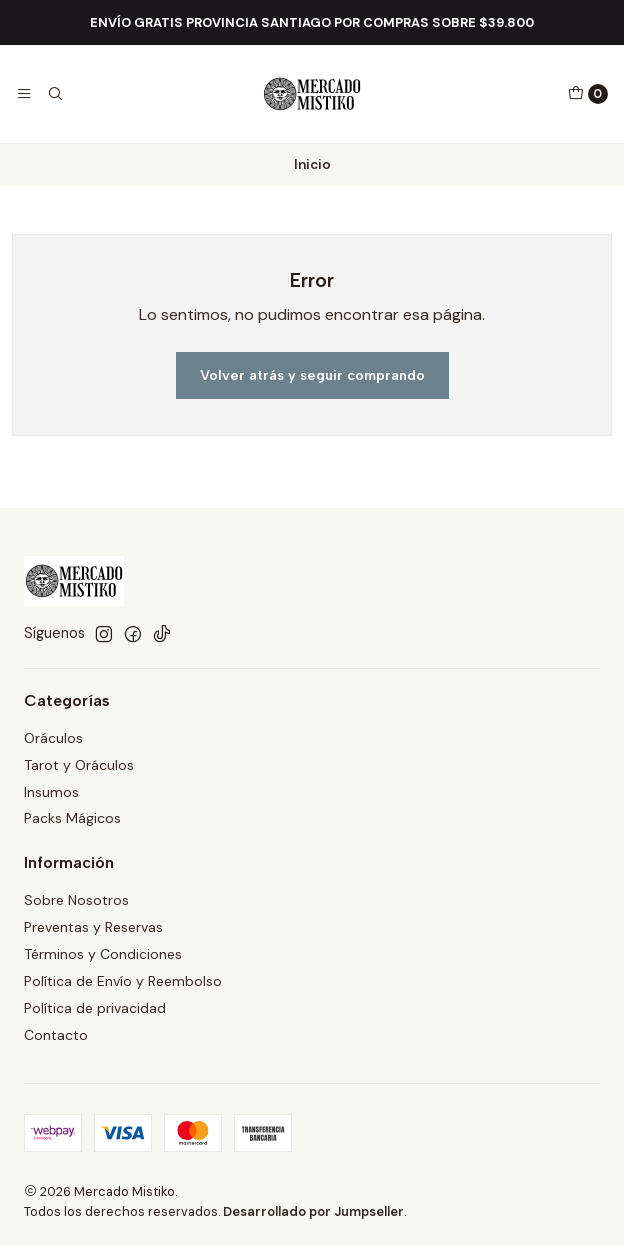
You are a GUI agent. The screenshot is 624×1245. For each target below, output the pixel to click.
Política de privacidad (95, 1008)
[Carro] (588, 94)
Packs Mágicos (72, 818)
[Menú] (24, 94)
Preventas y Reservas (93, 927)
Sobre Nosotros (76, 900)
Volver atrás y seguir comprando (312, 375)
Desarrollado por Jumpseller (313, 1211)
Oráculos (53, 738)
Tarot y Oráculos (79, 765)
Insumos (51, 792)
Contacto (56, 1035)
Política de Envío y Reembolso (123, 981)
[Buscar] (54, 94)
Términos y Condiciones (103, 954)
